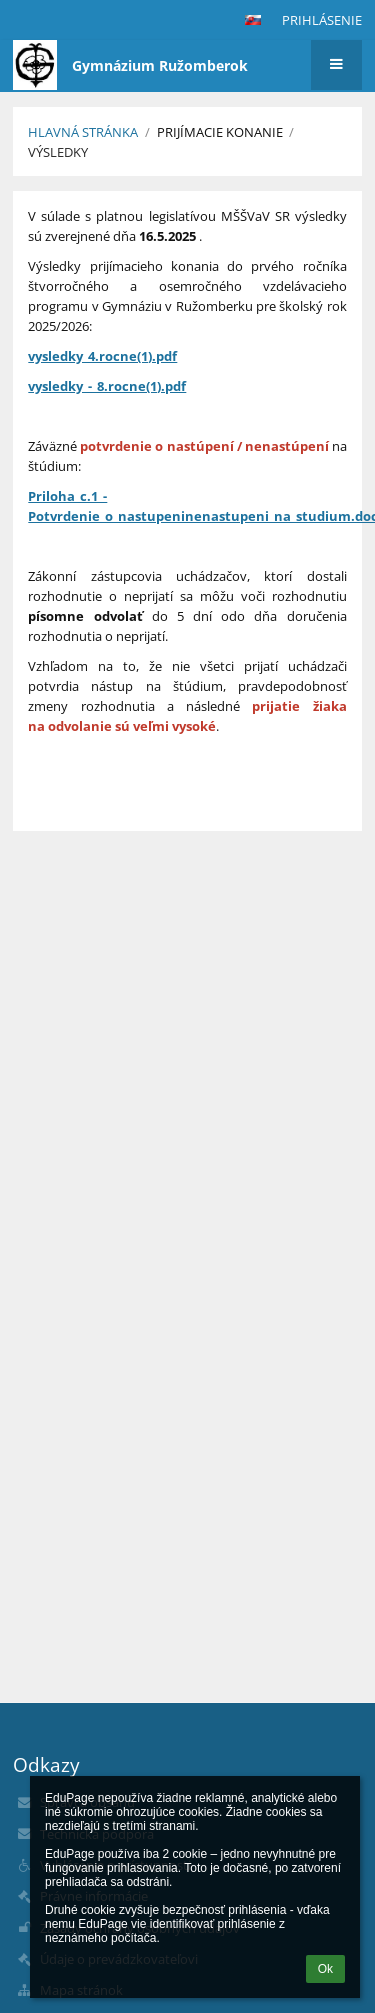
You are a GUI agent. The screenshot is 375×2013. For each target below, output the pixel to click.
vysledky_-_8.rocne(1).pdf (107, 386)
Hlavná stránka (83, 132)
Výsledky (58, 152)
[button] (253, 20)
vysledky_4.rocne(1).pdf (102, 356)
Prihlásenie (322, 20)
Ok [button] (325, 1969)
